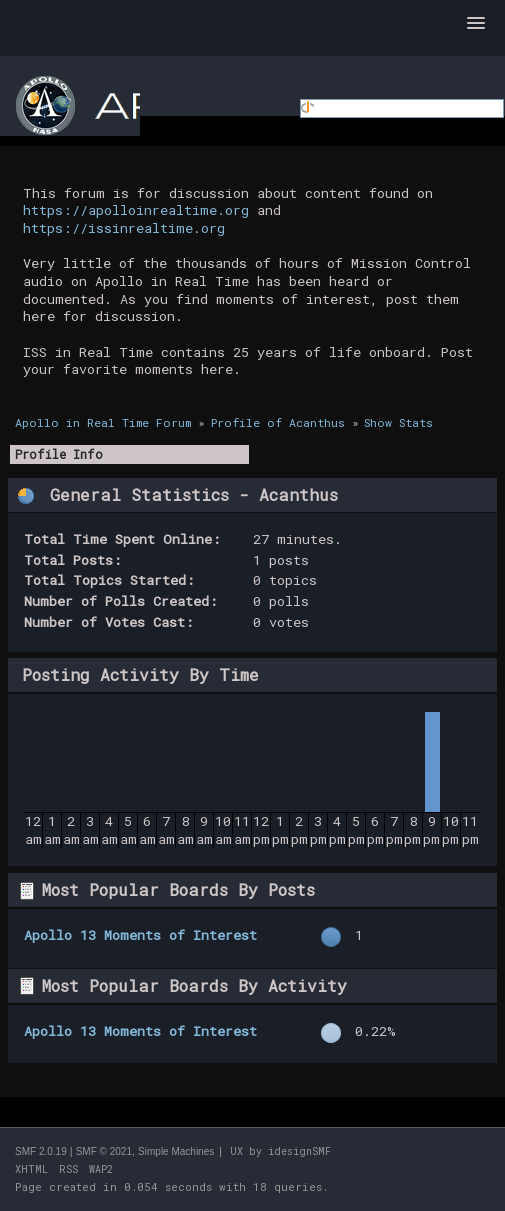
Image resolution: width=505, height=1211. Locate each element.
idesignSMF (299, 1151)
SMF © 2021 (104, 1151)
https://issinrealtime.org (124, 228)
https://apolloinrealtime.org (136, 210)
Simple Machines (176, 1151)
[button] (476, 24)
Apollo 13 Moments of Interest (140, 935)
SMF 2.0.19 (41, 1151)
